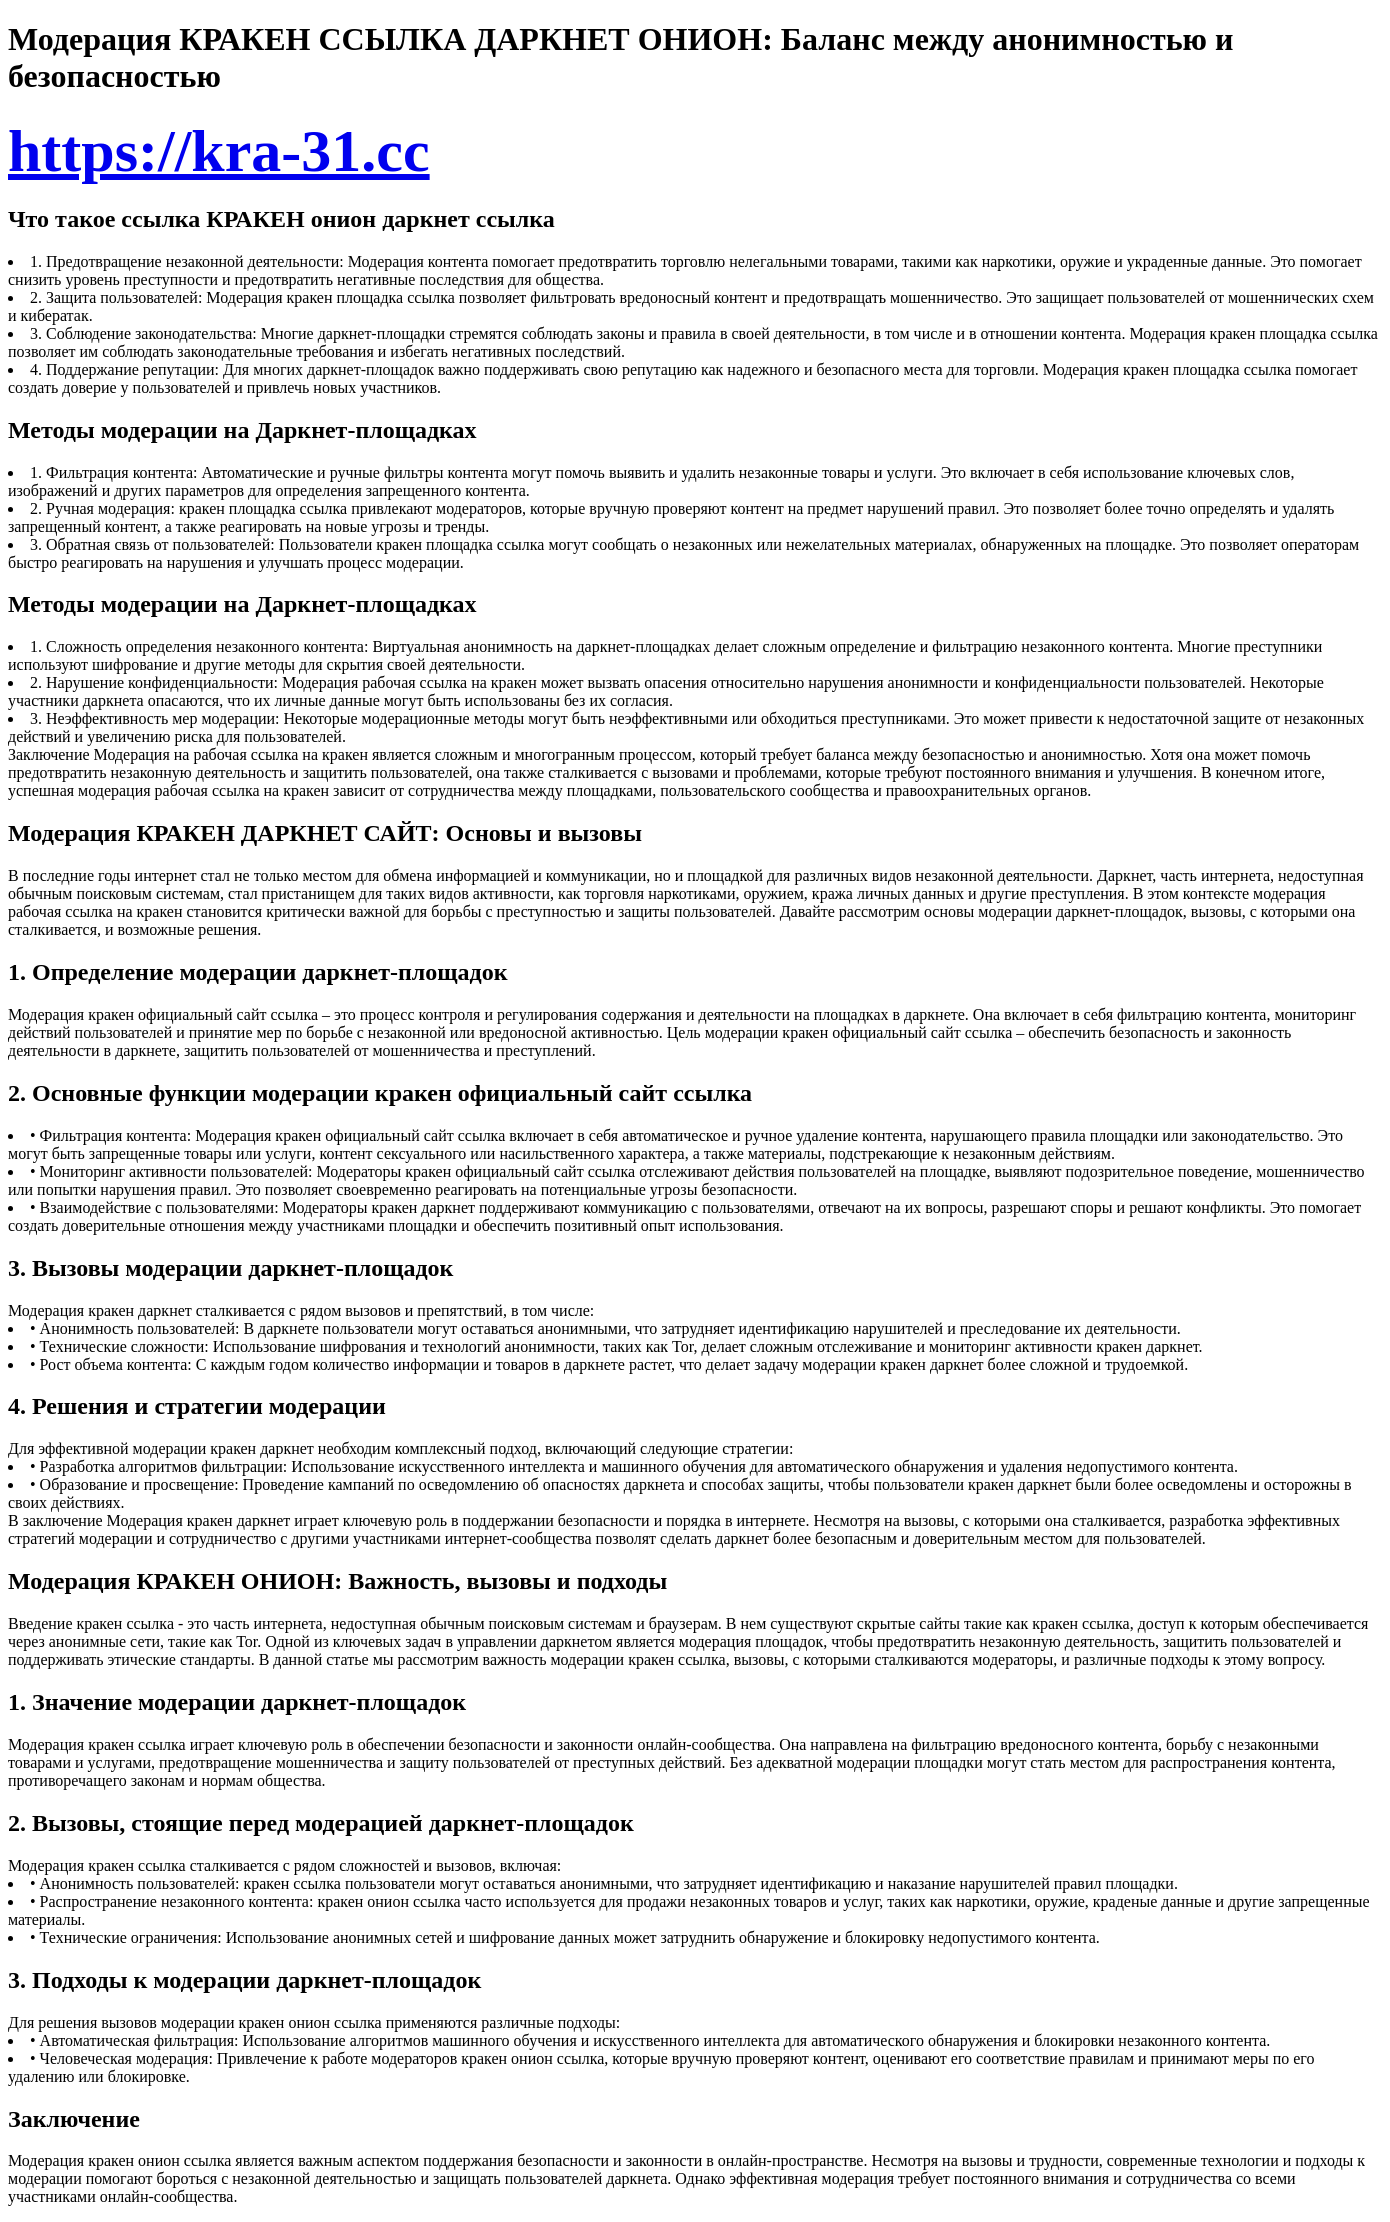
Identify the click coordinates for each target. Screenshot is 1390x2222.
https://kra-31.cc (219, 151)
